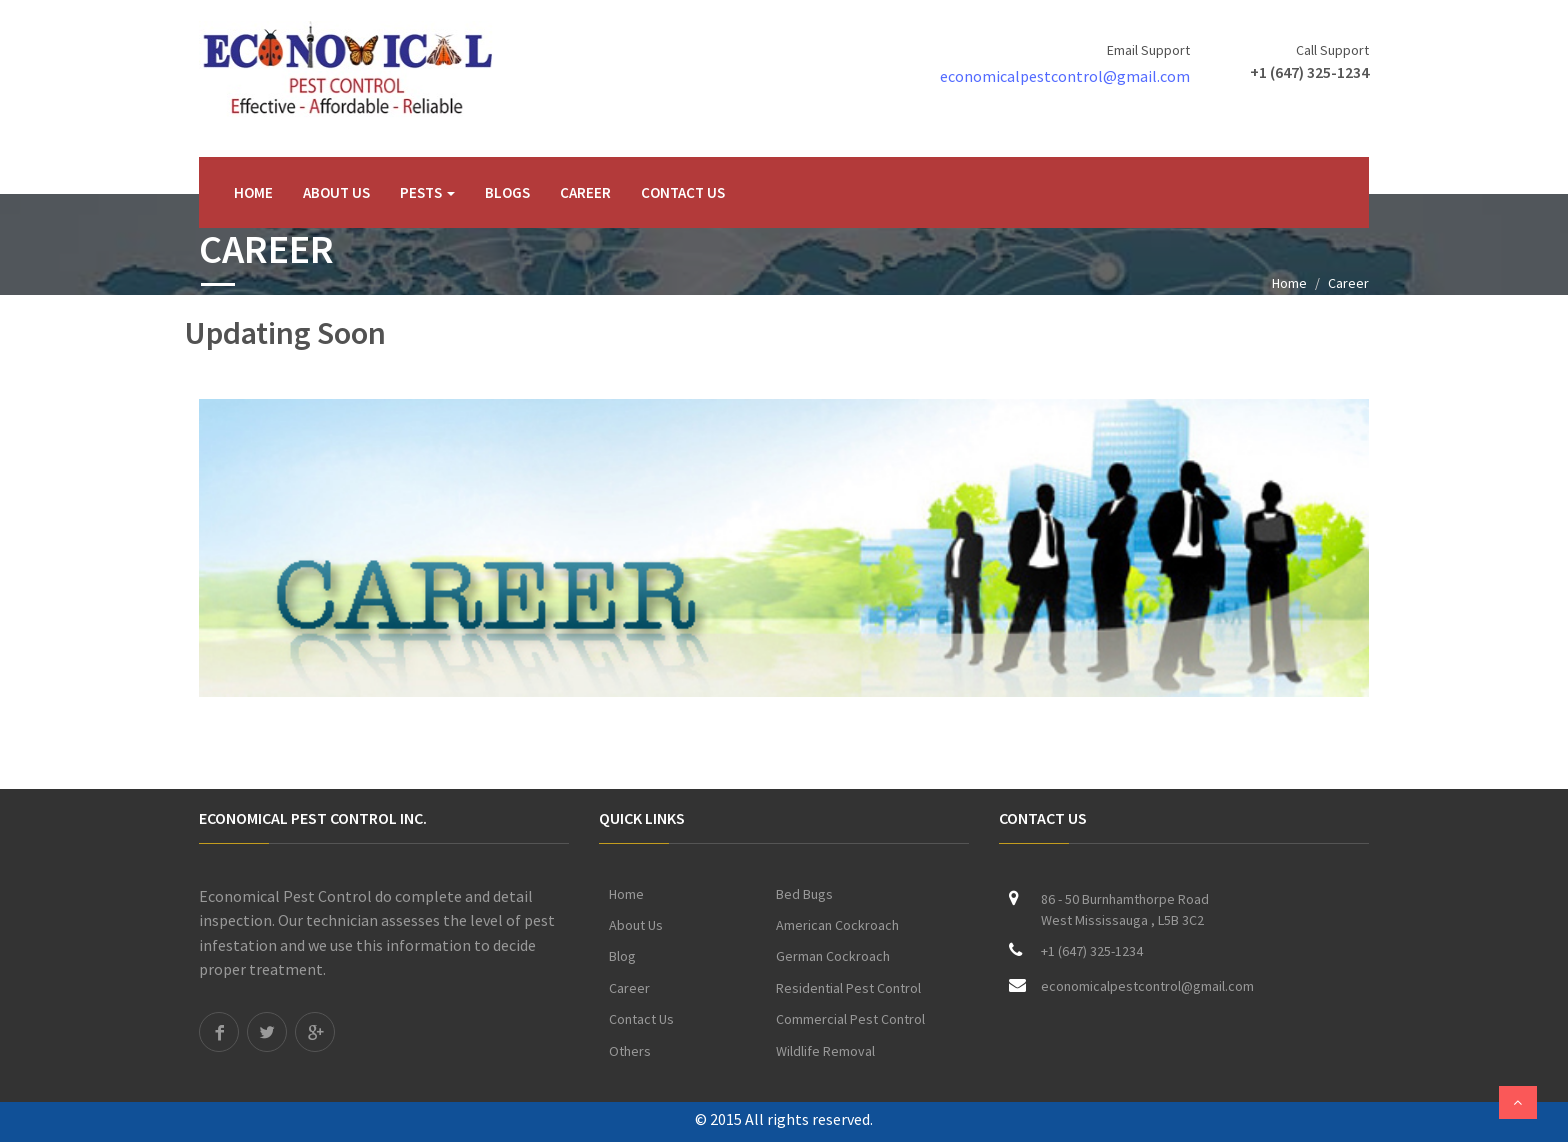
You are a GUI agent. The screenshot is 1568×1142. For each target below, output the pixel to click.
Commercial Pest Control (850, 1019)
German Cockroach (833, 956)
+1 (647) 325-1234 (1309, 72)
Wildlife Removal (825, 1051)
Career (585, 192)
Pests (427, 192)
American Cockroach (837, 925)
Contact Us (683, 192)
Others (630, 1051)
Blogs (507, 192)
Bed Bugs (804, 894)
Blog (622, 956)
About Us (336, 192)
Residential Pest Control (848, 988)
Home (253, 192)
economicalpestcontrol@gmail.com (1065, 76)
